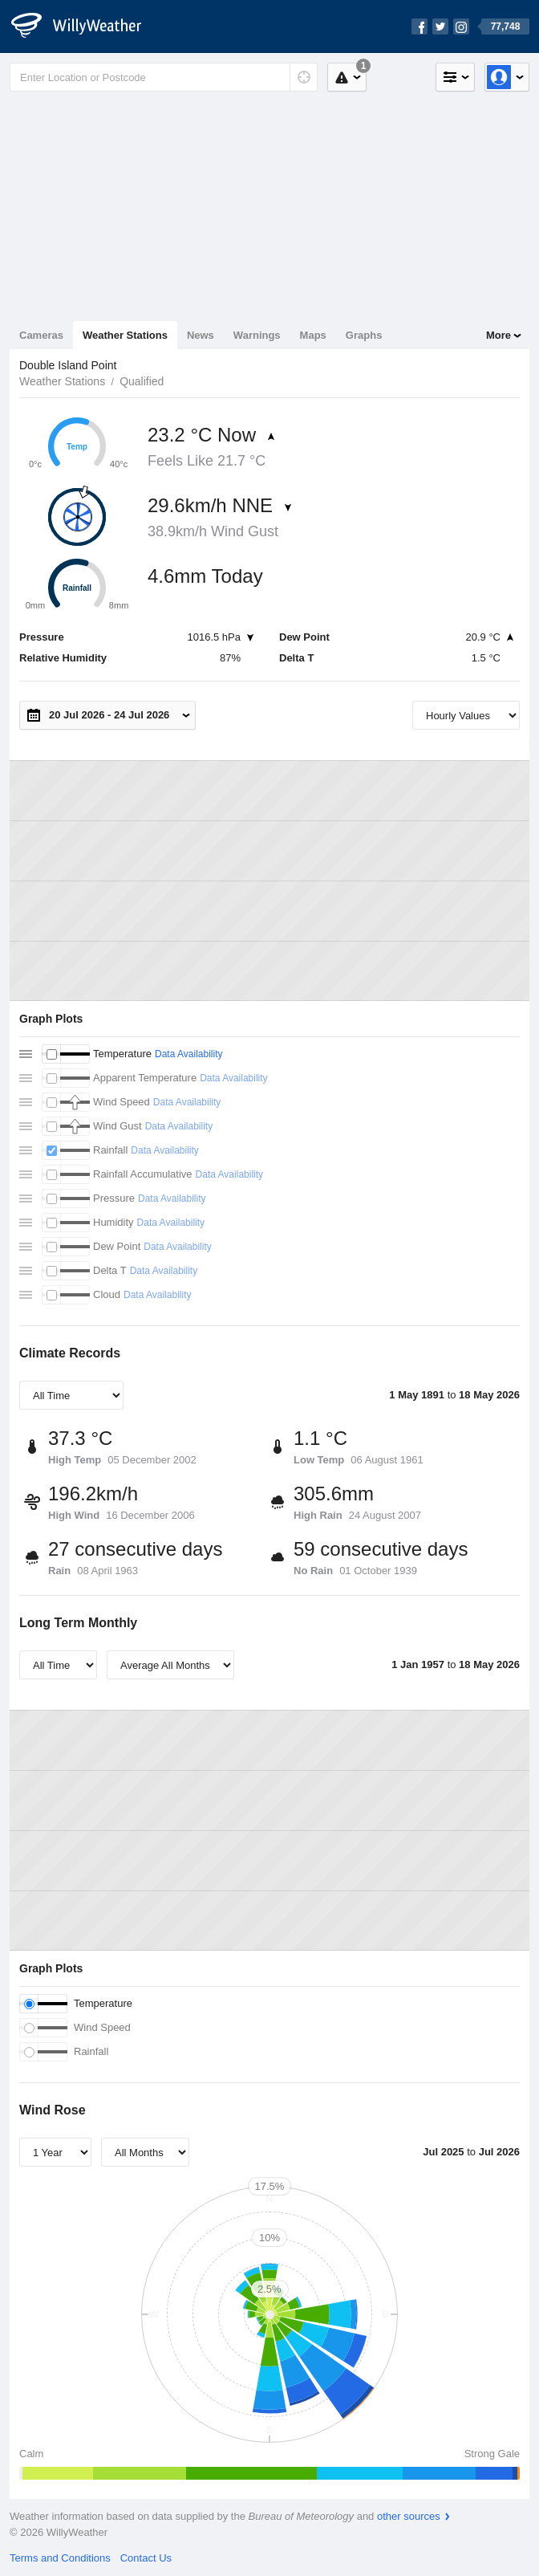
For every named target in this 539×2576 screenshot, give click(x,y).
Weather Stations (125, 335)
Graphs (364, 335)
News (200, 335)
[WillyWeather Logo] (85, 26)
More (498, 335)
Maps (313, 335)
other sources (408, 2516)
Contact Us (146, 2558)
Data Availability (189, 1054)
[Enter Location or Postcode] (164, 77)
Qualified (142, 381)
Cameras (41, 335)
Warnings (257, 335)
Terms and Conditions (60, 2558)
